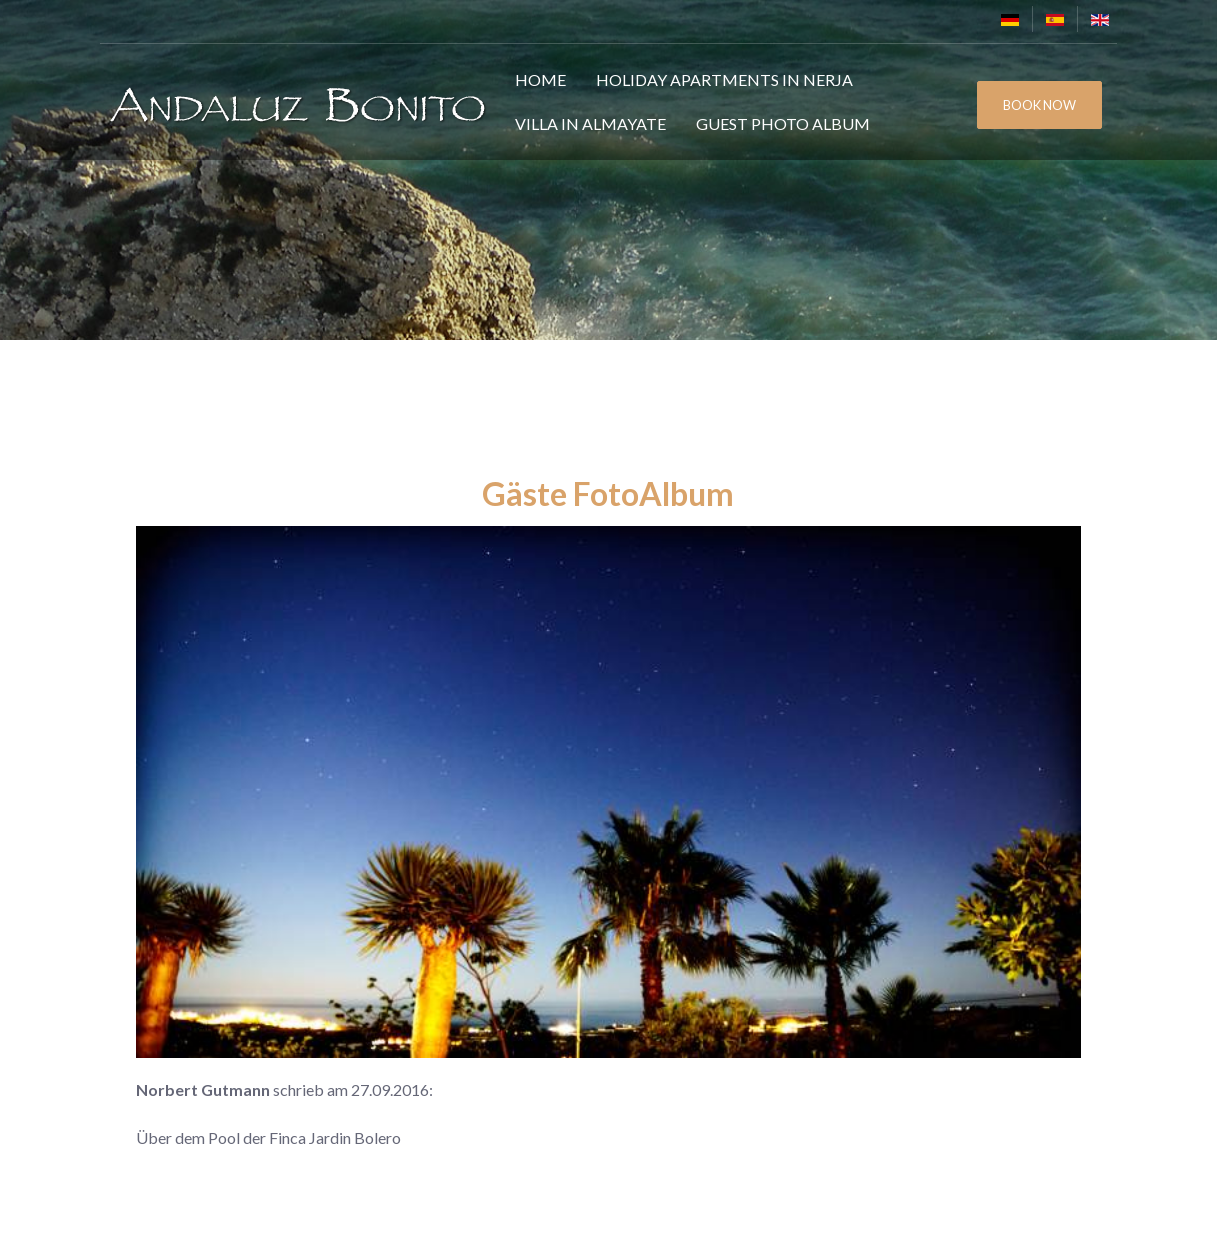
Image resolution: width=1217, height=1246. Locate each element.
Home (540, 79)
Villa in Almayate (590, 123)
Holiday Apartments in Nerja (724, 79)
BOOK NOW (1039, 105)
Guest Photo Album (783, 123)
